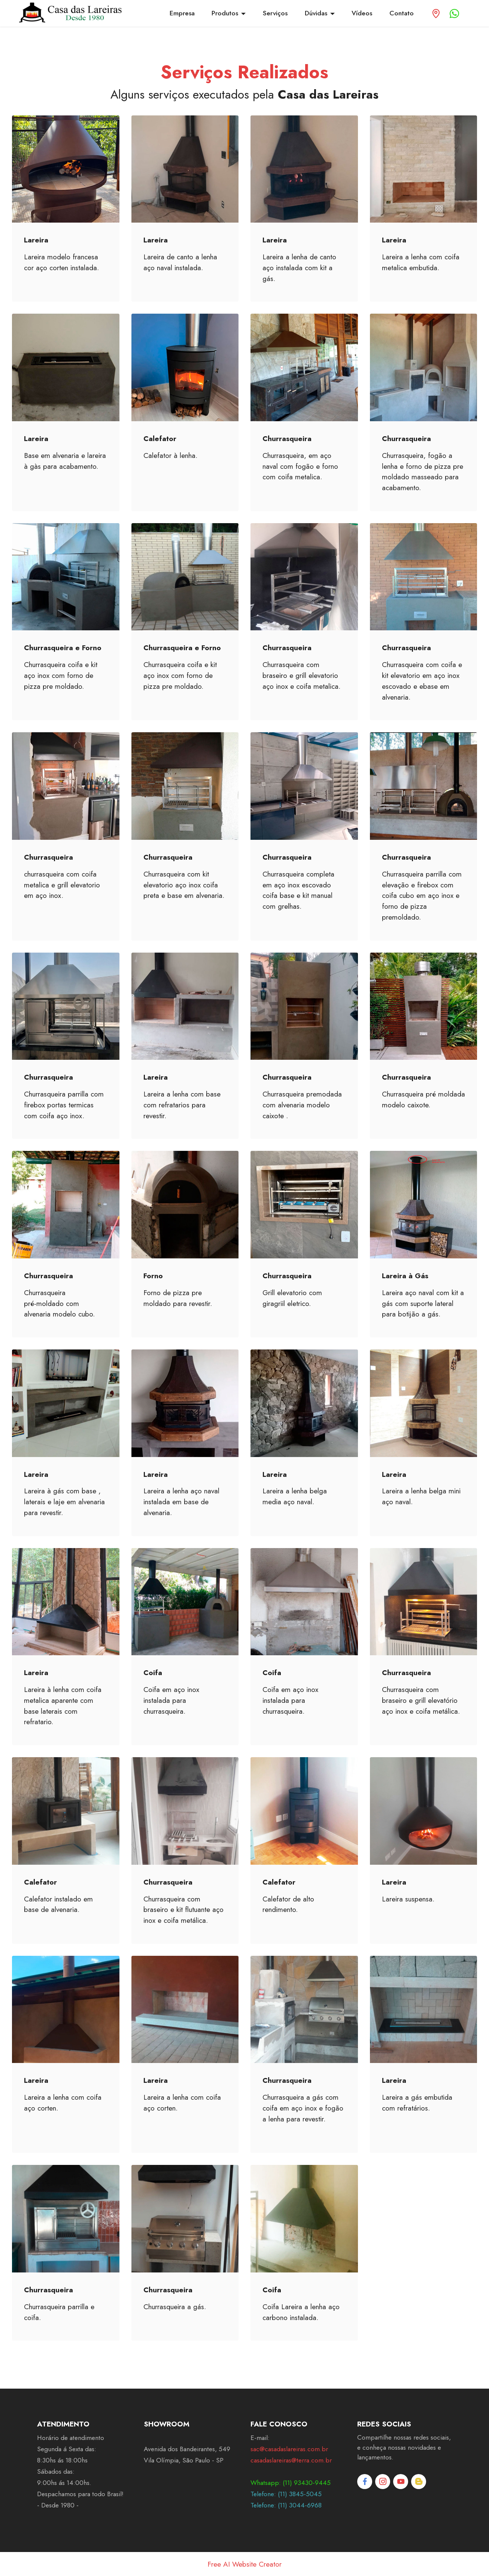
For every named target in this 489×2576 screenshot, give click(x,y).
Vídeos (362, 13)
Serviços (275, 13)
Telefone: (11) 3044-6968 (286, 2505)
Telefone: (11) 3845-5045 (286, 2494)
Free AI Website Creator (244, 2564)
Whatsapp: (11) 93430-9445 (290, 2483)
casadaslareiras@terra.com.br (291, 2460)
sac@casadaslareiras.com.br (289, 2449)
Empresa (182, 13)
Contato (401, 13)
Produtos (225, 13)
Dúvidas (316, 13)
